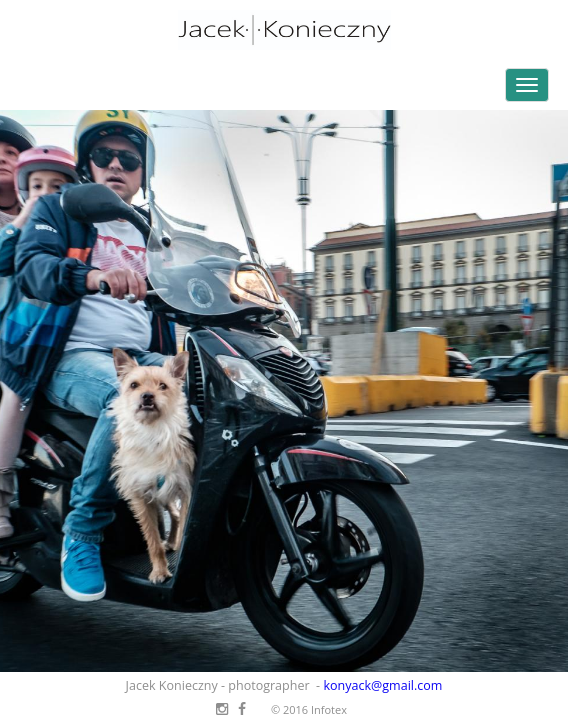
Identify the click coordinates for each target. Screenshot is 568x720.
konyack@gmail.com (382, 685)
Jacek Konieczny (284, 30)
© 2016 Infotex (309, 709)
